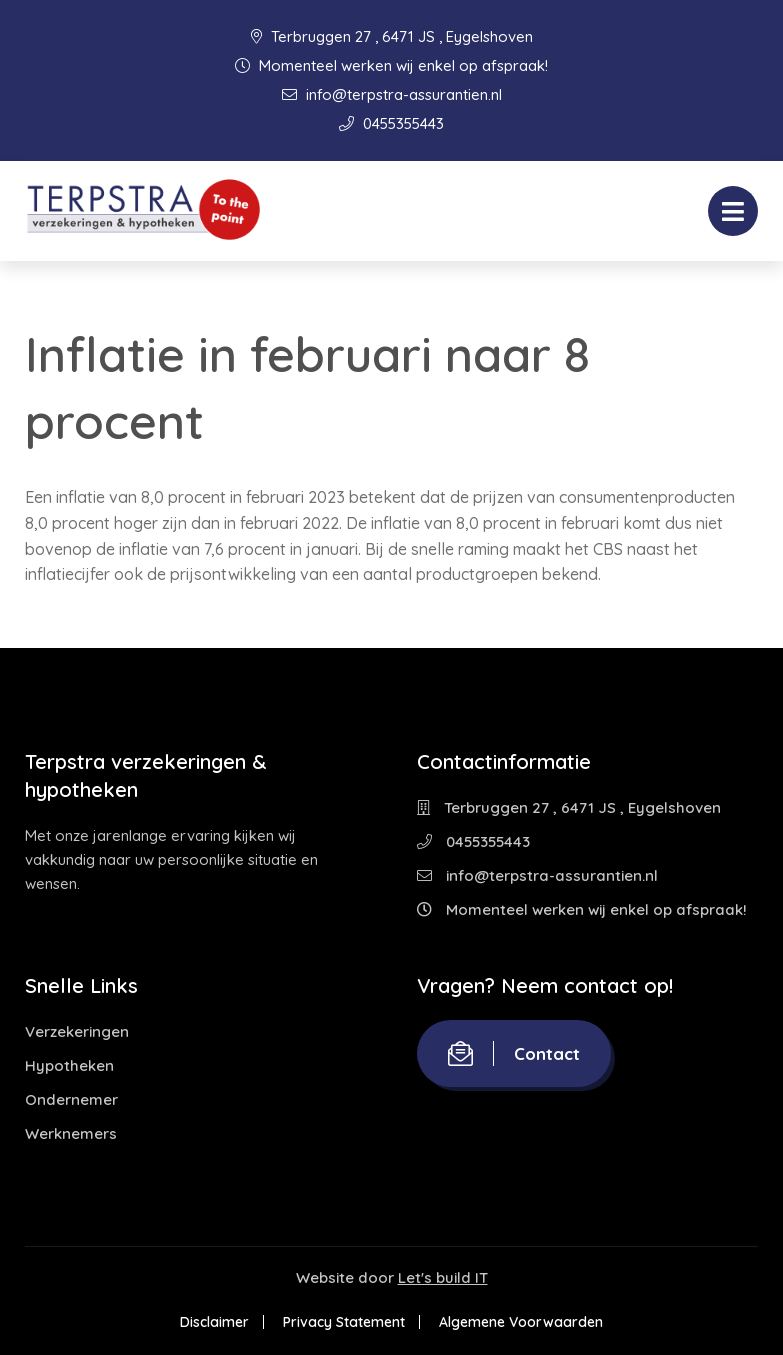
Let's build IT (443, 1277)
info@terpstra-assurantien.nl (392, 94)
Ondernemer (71, 1099)
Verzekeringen (77, 1031)
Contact (514, 1053)
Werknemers (71, 1133)
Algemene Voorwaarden (521, 1322)
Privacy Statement (344, 1322)
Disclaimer (214, 1322)
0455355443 (391, 123)
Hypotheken (69, 1065)
